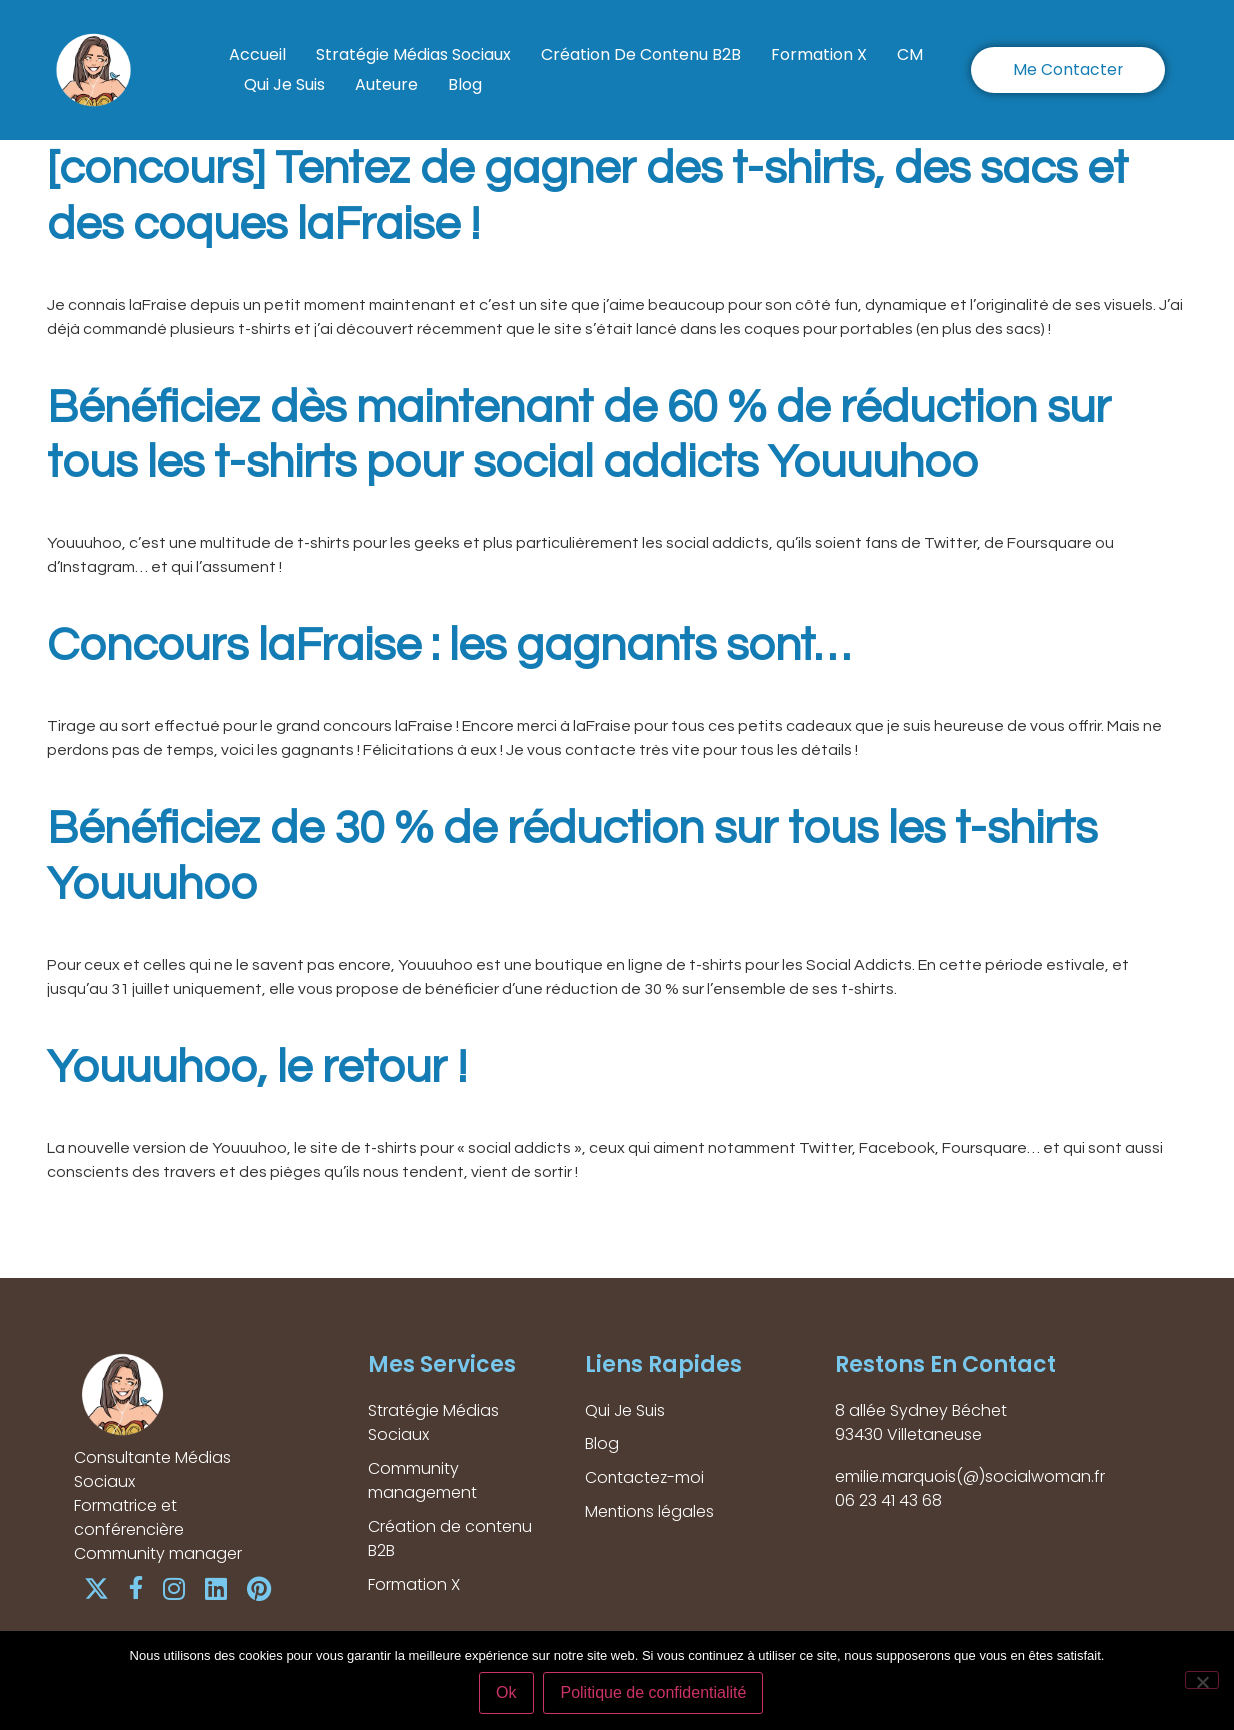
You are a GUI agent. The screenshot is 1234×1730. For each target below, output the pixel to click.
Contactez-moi (645, 1478)
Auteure (386, 84)
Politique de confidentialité (654, 1693)
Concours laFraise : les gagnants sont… (448, 646)
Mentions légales (650, 1512)
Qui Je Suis (284, 84)
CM (910, 54)
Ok (507, 1693)
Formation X (819, 54)
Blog (465, 84)
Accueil (257, 54)
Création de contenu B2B (641, 54)
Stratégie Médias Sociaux (413, 54)
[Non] (1202, 1680)
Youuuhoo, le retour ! (257, 1068)
